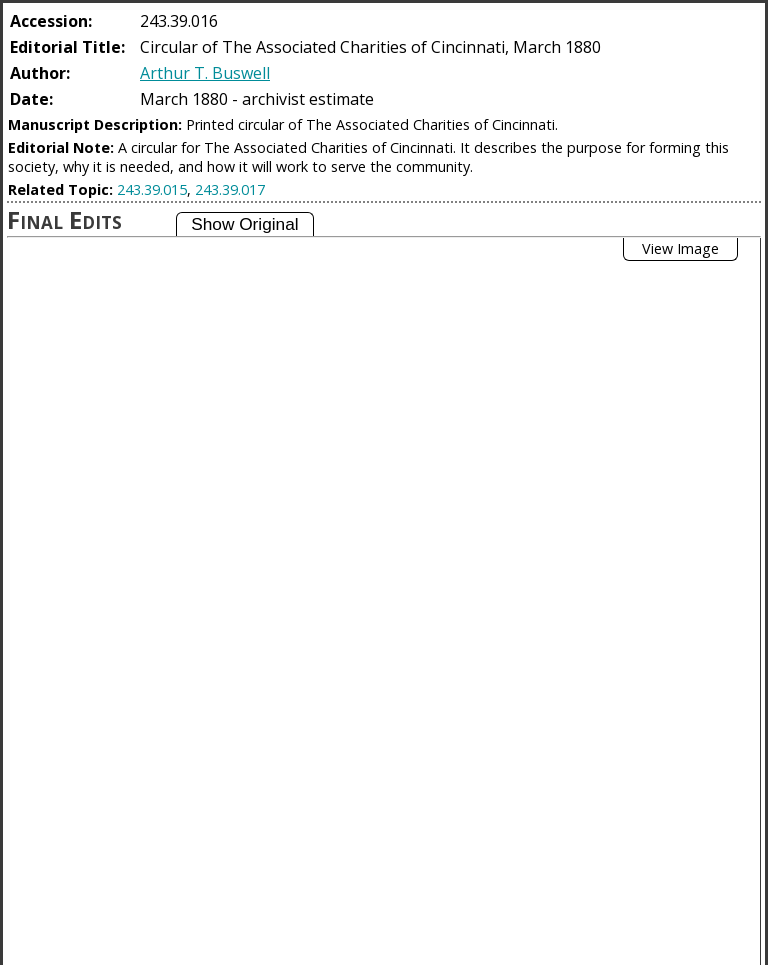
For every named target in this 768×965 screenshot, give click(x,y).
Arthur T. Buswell (205, 73)
